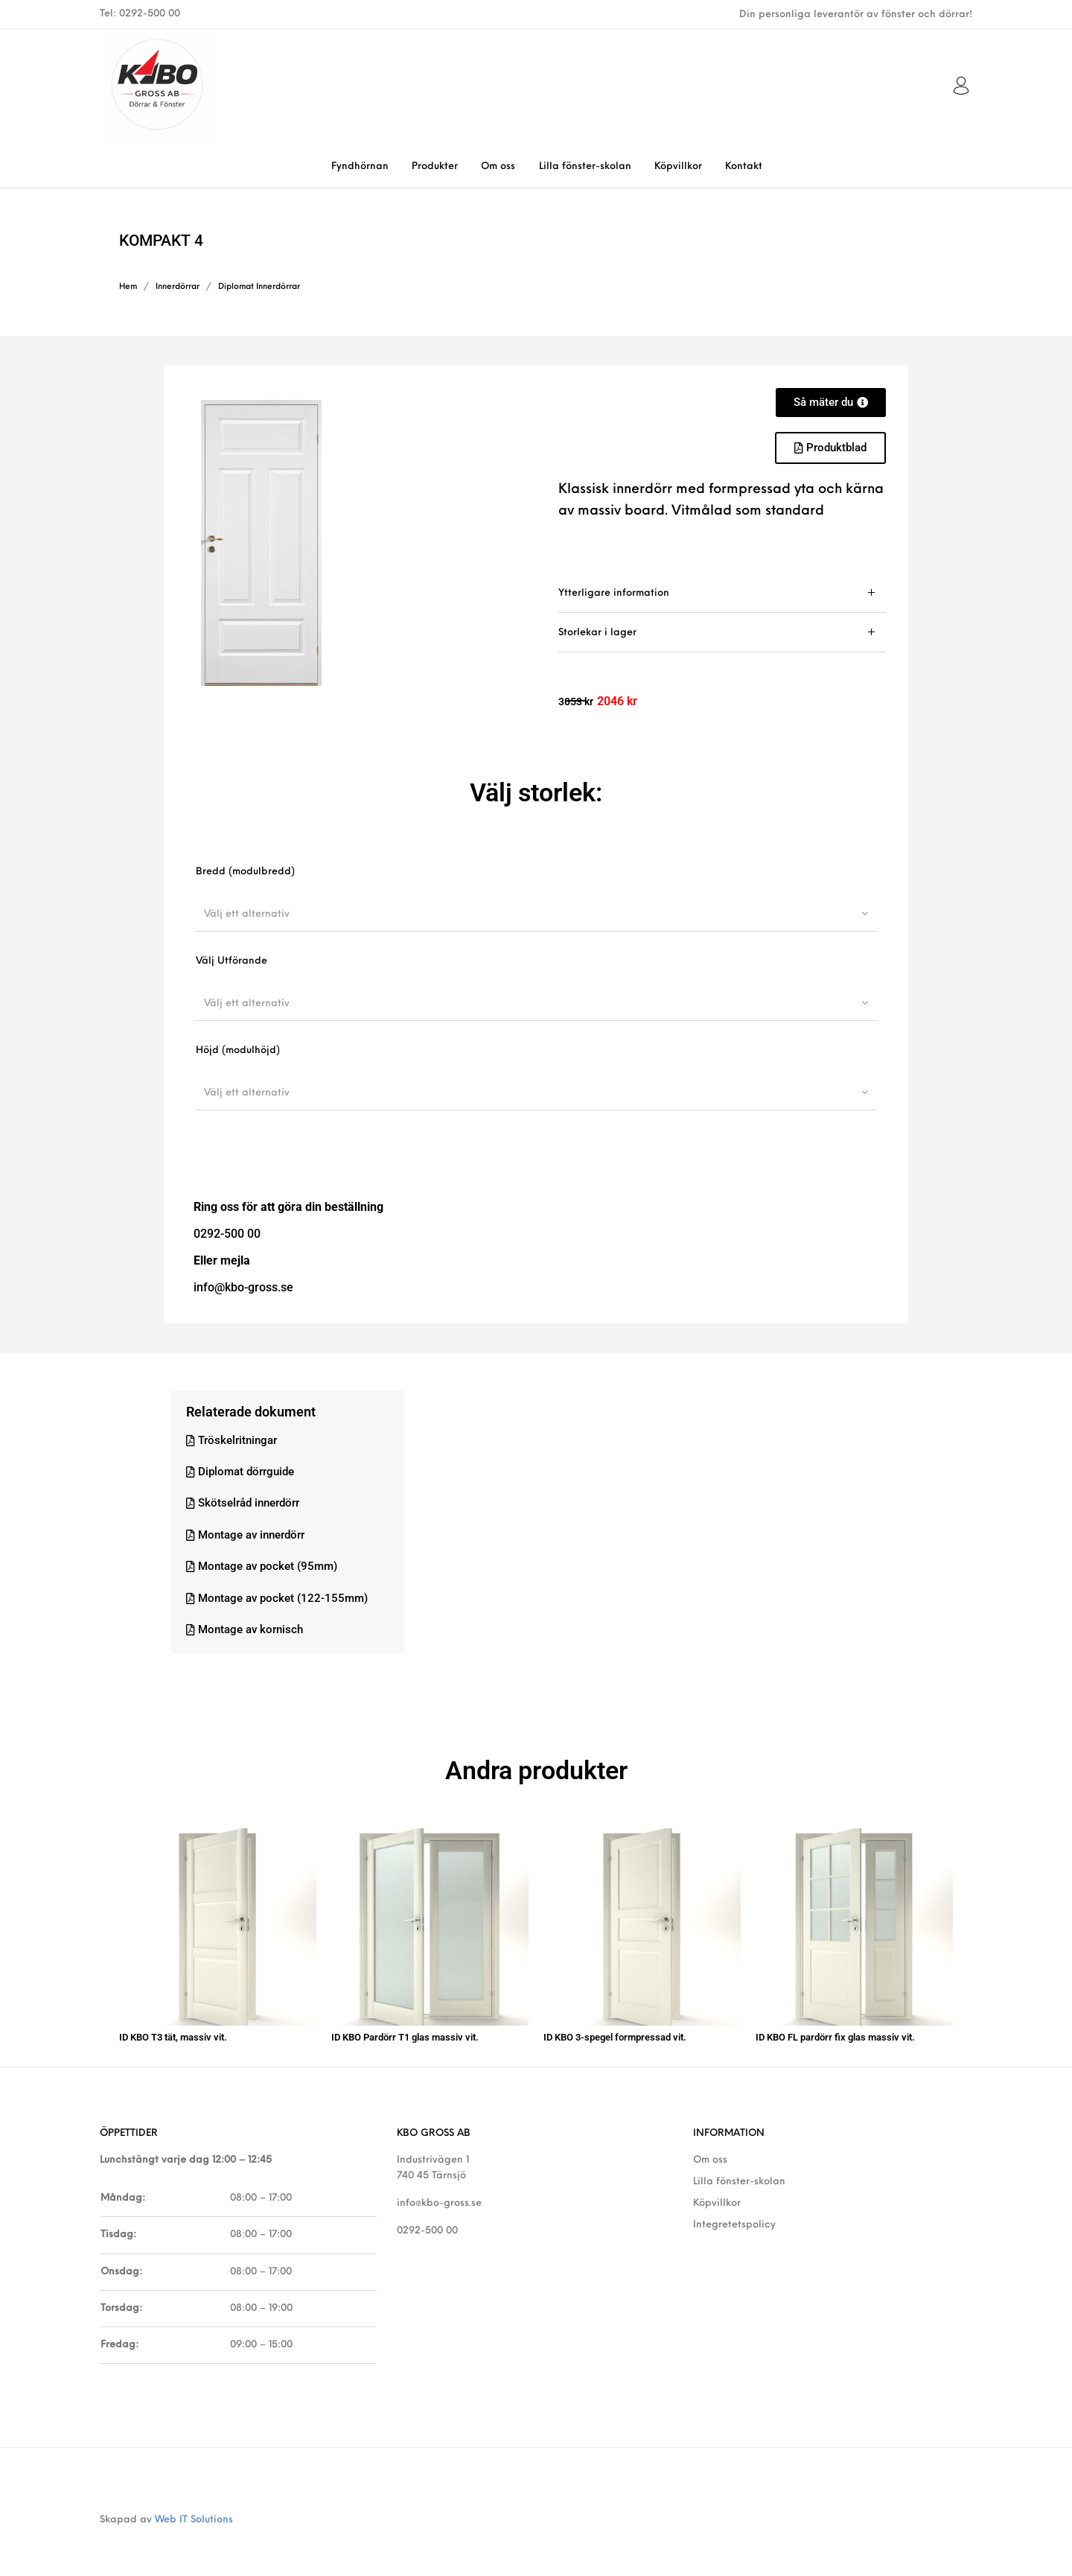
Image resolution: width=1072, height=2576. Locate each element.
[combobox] (536, 914)
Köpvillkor (717, 2193)
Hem (128, 287)
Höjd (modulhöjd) (238, 1050)
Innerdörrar (178, 287)
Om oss (710, 2149)
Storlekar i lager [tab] (597, 632)
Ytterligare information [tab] (613, 593)
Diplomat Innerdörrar (259, 287)
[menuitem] (359, 166)
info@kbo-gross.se (439, 2193)
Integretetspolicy (734, 2214)
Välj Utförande (231, 961)
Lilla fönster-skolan (739, 2171)
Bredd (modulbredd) (245, 872)
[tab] (722, 593)
